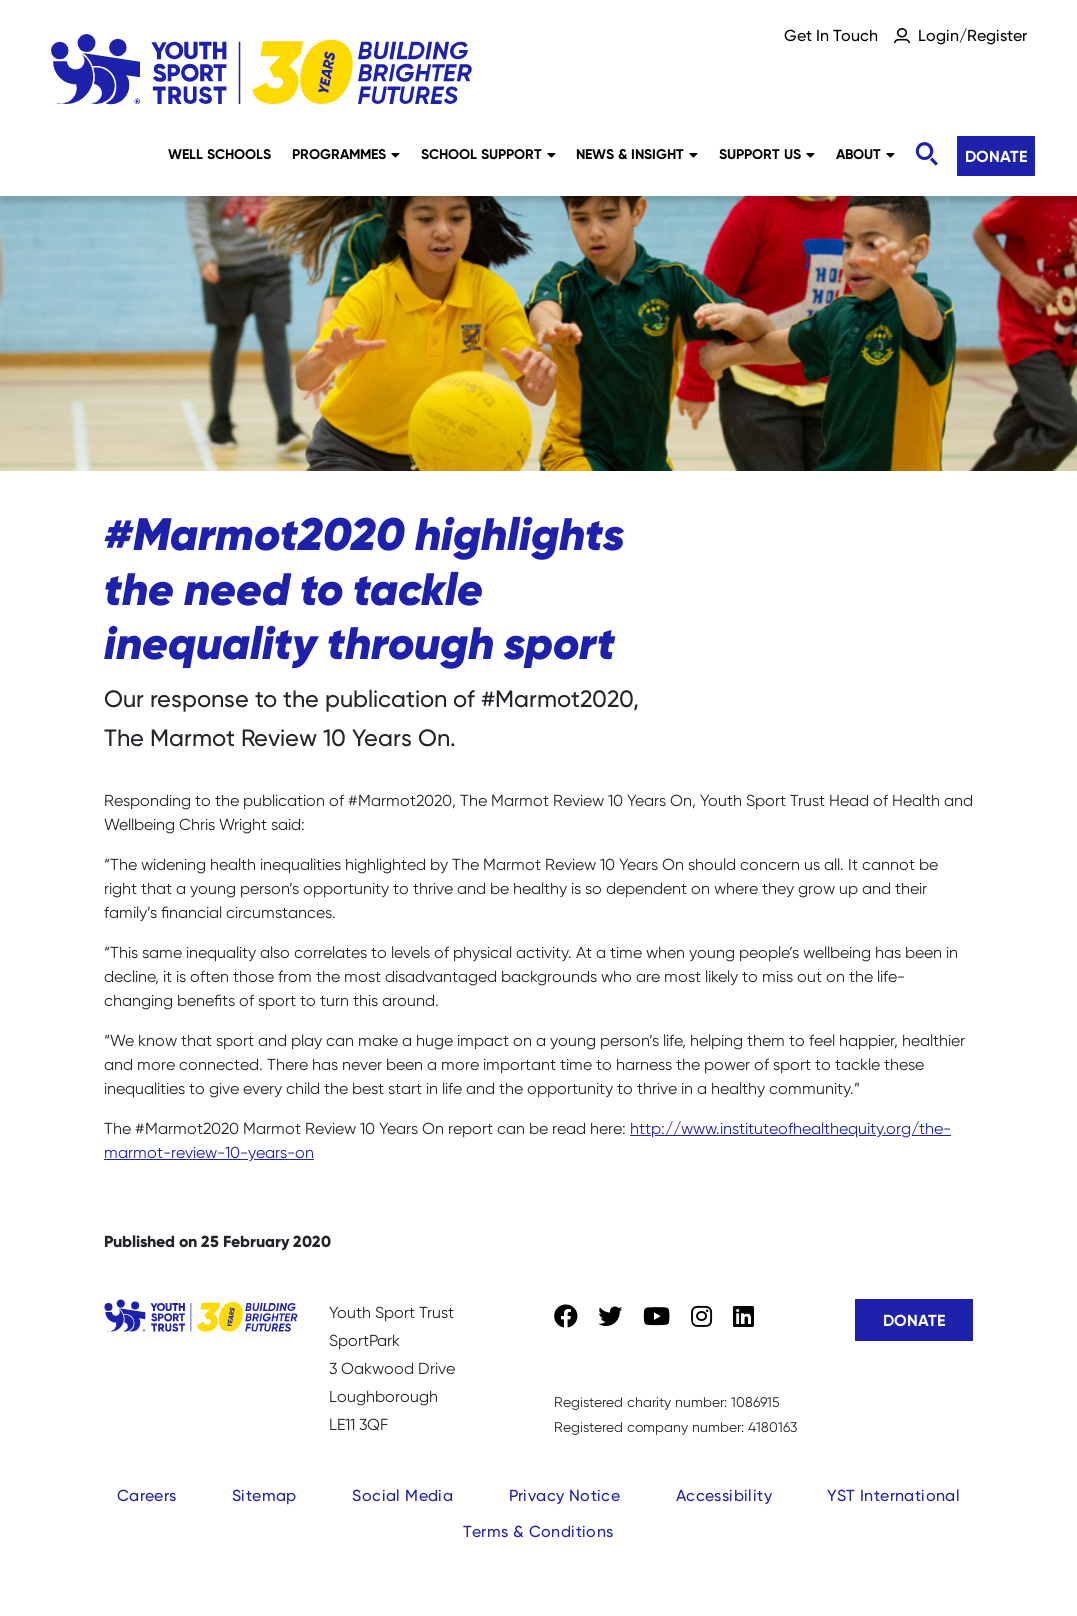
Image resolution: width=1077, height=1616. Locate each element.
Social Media (402, 1495)
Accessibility (724, 1495)
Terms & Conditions (538, 1531)
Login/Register (972, 35)
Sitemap (264, 1495)
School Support (488, 154)
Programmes (346, 154)
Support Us (767, 154)
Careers (147, 1495)
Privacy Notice (565, 1495)
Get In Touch (831, 35)
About (865, 154)
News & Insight (637, 154)
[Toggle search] (926, 154)
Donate (996, 156)
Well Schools (219, 154)
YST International (893, 1495)
